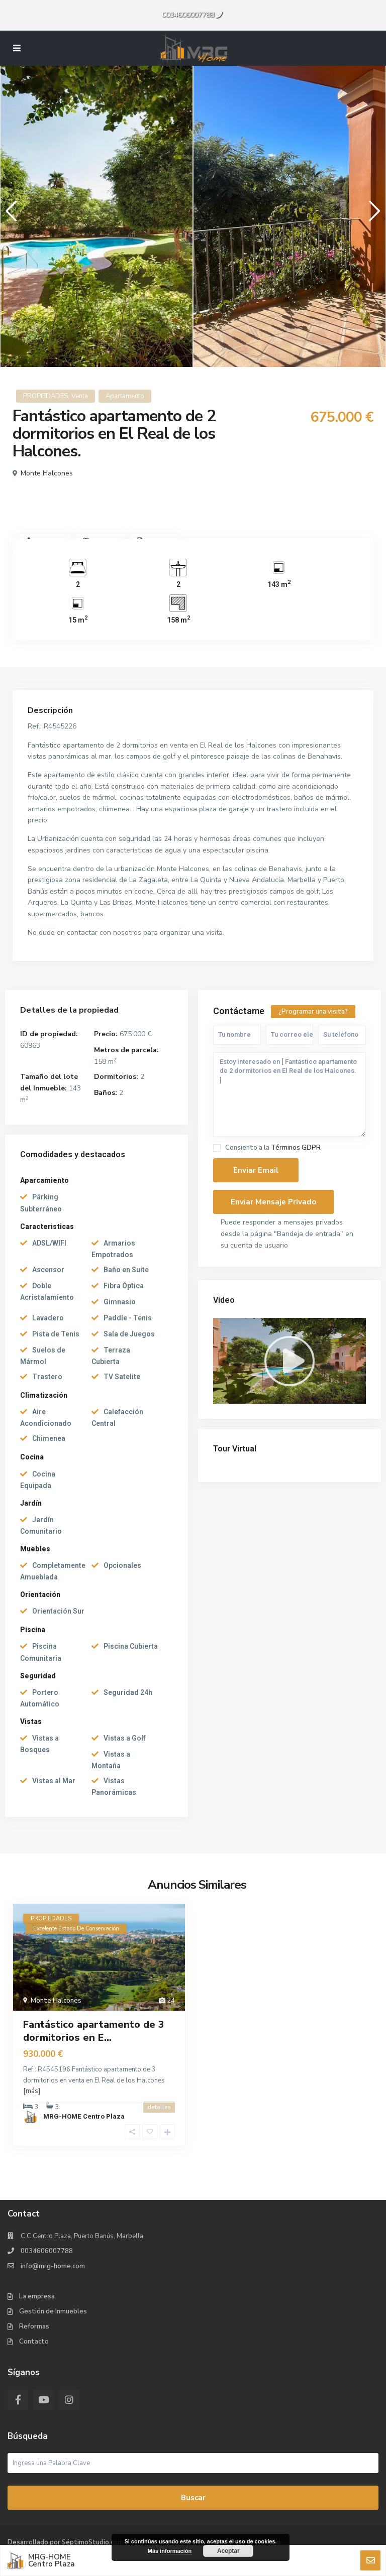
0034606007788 (188, 15)
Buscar (193, 2498)
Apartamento (125, 396)
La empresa (37, 2296)
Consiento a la (273, 1148)
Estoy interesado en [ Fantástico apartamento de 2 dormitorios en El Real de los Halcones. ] (289, 1094)
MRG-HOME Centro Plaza (84, 2116)
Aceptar (228, 2550)
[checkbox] (217, 1148)
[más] (31, 2091)
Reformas (34, 2326)
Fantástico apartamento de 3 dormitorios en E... (93, 2031)
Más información (169, 2551)
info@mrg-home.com (53, 2266)
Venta (79, 396)
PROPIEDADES (45, 396)
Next (372, 215)
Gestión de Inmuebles (53, 2311)
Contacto (34, 2341)
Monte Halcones (47, 473)
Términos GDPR (296, 1147)
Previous (9, 215)
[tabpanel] (96, 216)
